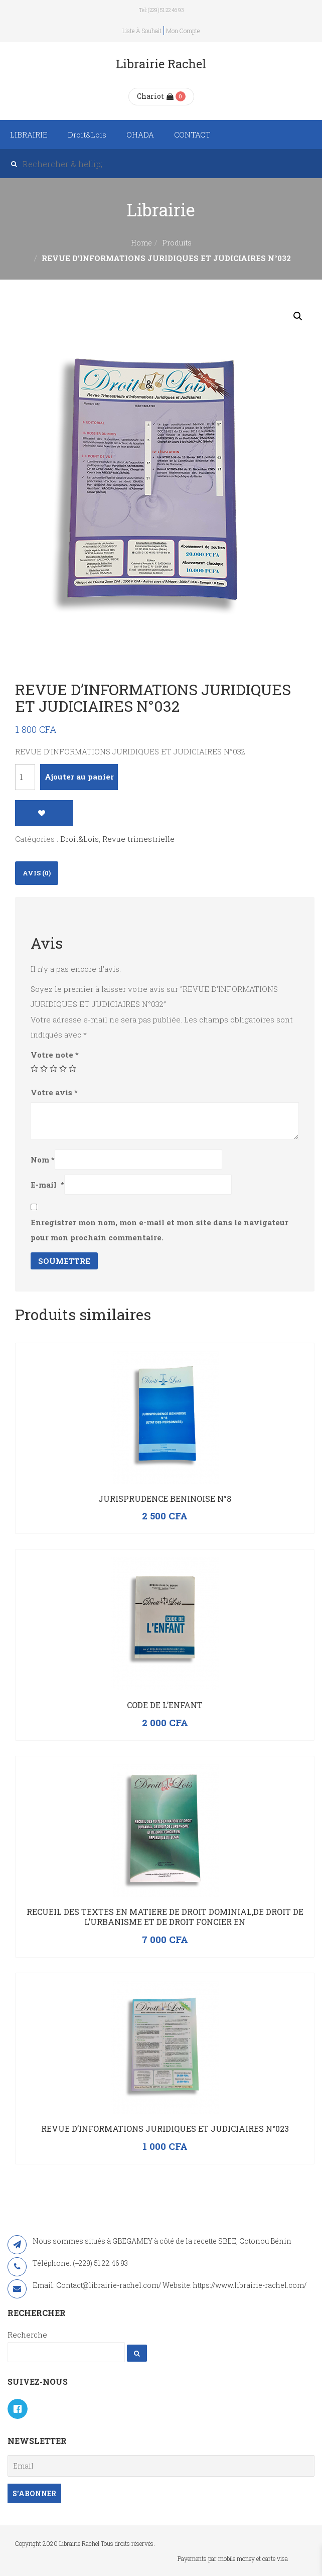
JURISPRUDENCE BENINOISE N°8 (164, 1498)
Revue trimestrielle (138, 839)
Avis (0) (37, 872)
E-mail (47, 1185)
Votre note (55, 1055)
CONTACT (192, 135)
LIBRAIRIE (29, 135)
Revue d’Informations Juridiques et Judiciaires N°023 (165, 2128)
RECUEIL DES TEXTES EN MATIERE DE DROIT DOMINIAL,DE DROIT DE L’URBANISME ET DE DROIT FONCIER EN (165, 1916)
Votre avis (54, 1092)
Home (141, 242)
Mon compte (183, 31)
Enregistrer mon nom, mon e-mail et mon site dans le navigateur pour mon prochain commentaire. (159, 1229)
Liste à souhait (142, 31)
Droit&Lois (87, 135)
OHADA (140, 135)
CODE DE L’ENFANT (165, 1705)
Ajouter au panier (79, 776)
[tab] (36, 873)
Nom (43, 1159)
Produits (177, 242)
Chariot (155, 96)
